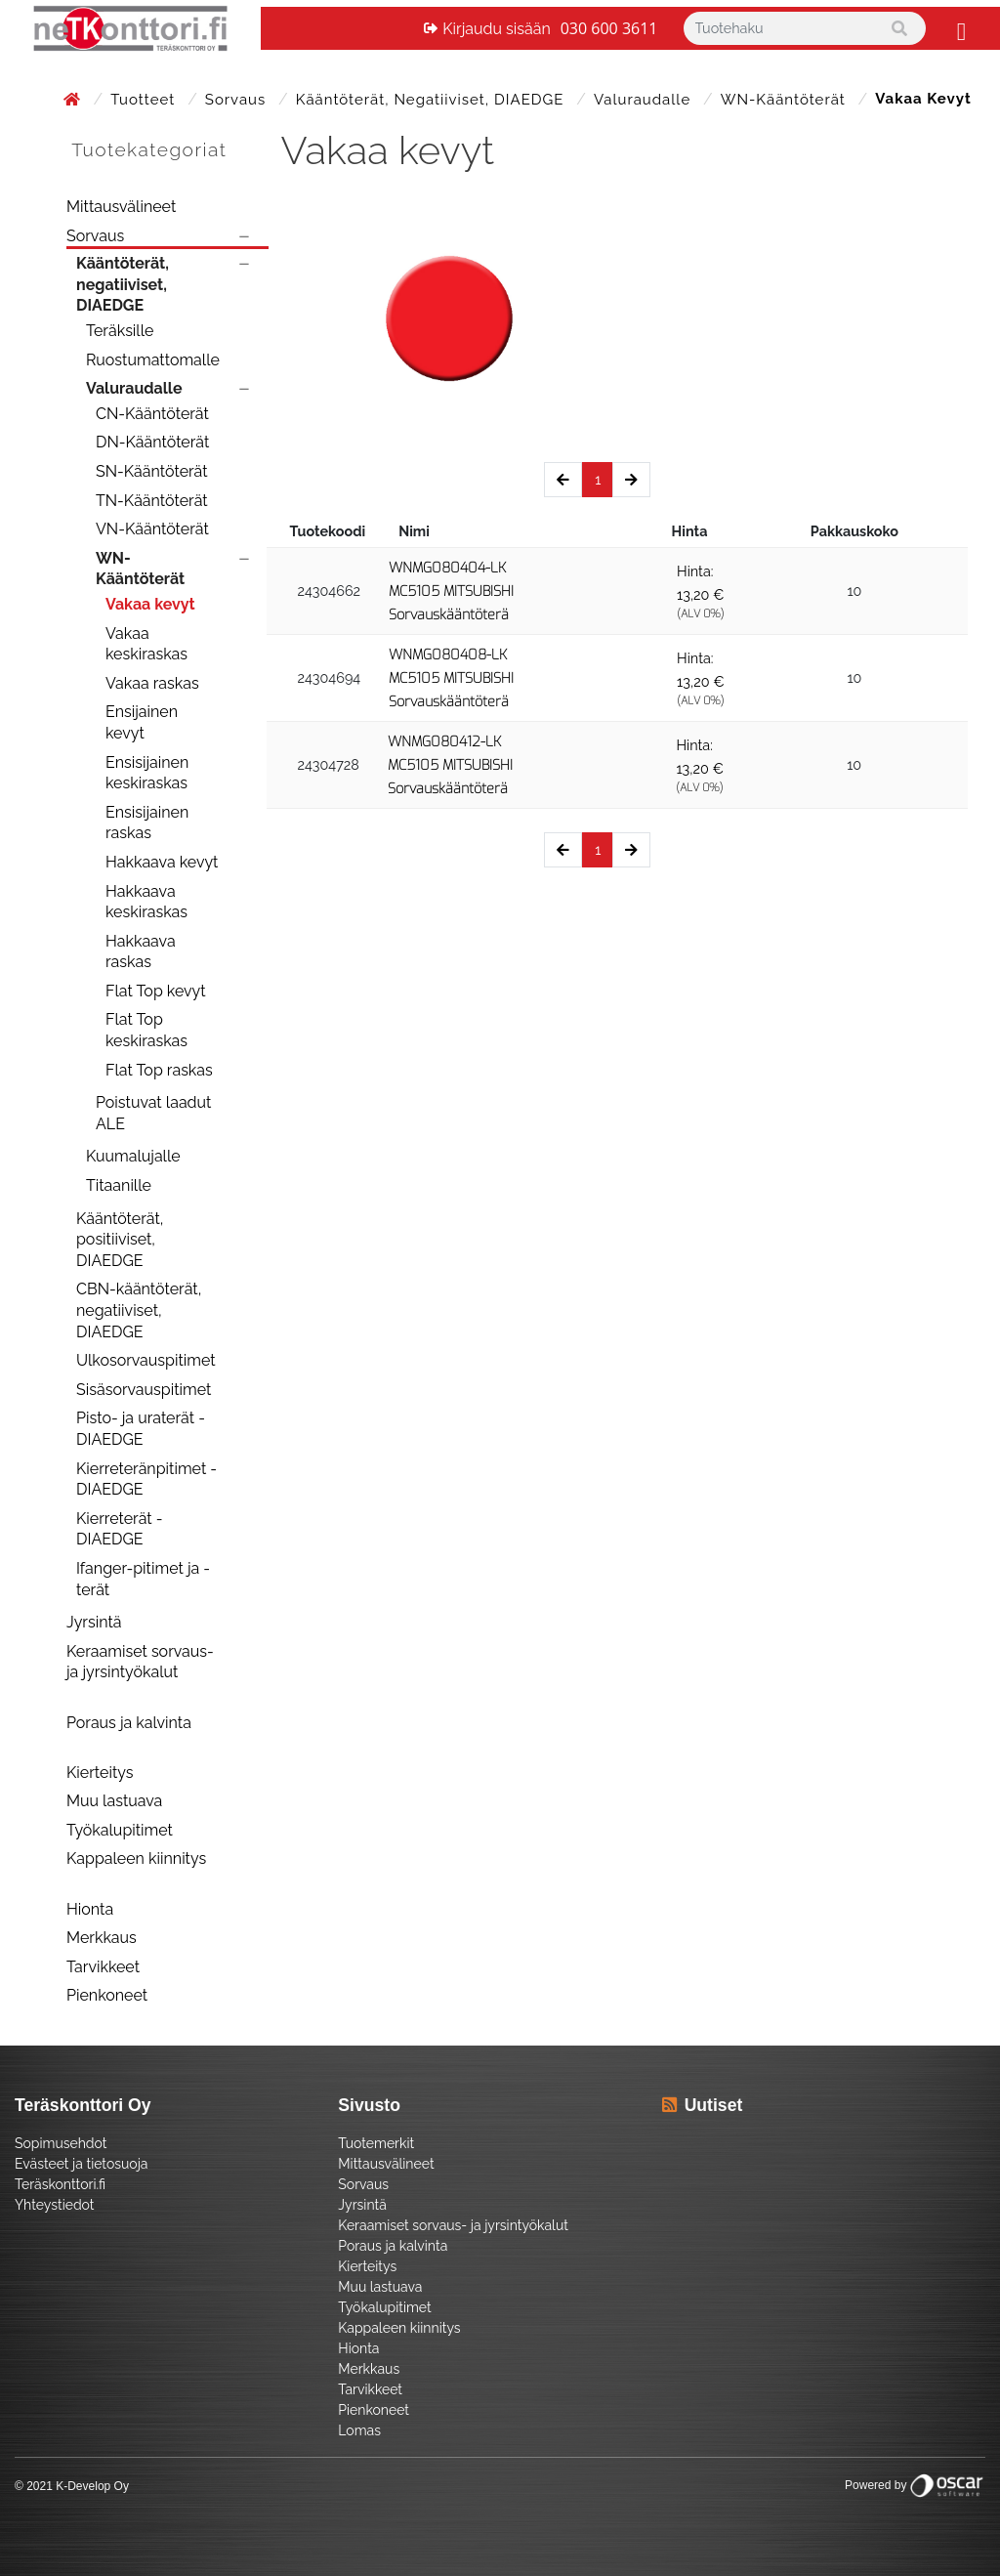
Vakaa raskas (152, 683)
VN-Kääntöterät (152, 529)
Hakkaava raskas (140, 952)
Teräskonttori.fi (60, 2184)
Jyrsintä (94, 1622)
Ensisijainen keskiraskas (146, 773)
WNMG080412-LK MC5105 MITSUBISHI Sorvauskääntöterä (450, 765)
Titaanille (118, 1185)
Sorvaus (238, 99)
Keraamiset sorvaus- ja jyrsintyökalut (140, 1662)
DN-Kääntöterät (152, 442)
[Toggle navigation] (959, 28)
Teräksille (119, 330)
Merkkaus (101, 1937)
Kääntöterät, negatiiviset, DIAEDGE (432, 99)
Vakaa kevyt (150, 604)
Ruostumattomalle (153, 360)
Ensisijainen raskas (146, 823)
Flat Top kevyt (155, 991)
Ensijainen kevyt (141, 722)
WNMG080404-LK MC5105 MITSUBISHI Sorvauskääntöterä (451, 591)
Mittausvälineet (121, 206)
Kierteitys (99, 1772)
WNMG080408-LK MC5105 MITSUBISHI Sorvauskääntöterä (451, 678)
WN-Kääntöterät (786, 99)
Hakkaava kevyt (161, 862)
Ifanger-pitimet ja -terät (143, 1579)
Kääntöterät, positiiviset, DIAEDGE (119, 1239)
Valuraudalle (644, 99)
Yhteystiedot (55, 2205)
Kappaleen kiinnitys (136, 1858)
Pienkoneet (106, 1995)
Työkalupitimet (119, 1830)
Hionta (89, 1909)
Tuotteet (145, 99)
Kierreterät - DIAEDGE (119, 1529)
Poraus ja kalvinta (128, 1722)
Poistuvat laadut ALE (153, 1113)
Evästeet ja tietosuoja (81, 2164)
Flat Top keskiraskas (146, 1030)
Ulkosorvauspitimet (146, 1360)
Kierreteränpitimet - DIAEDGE (146, 1479)
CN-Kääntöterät (152, 413)
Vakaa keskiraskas (146, 644)
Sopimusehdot (60, 2143)
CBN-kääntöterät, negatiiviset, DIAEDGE (138, 1310)
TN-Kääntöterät (152, 500)
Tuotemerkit (376, 2143)
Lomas (359, 2430)
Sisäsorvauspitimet (143, 1389)
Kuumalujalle (133, 1156)
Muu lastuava (114, 1801)
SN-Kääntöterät (152, 471)
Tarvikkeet (103, 1967)
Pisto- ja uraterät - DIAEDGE (140, 1429)
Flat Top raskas (159, 1070)
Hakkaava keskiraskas (146, 902)
